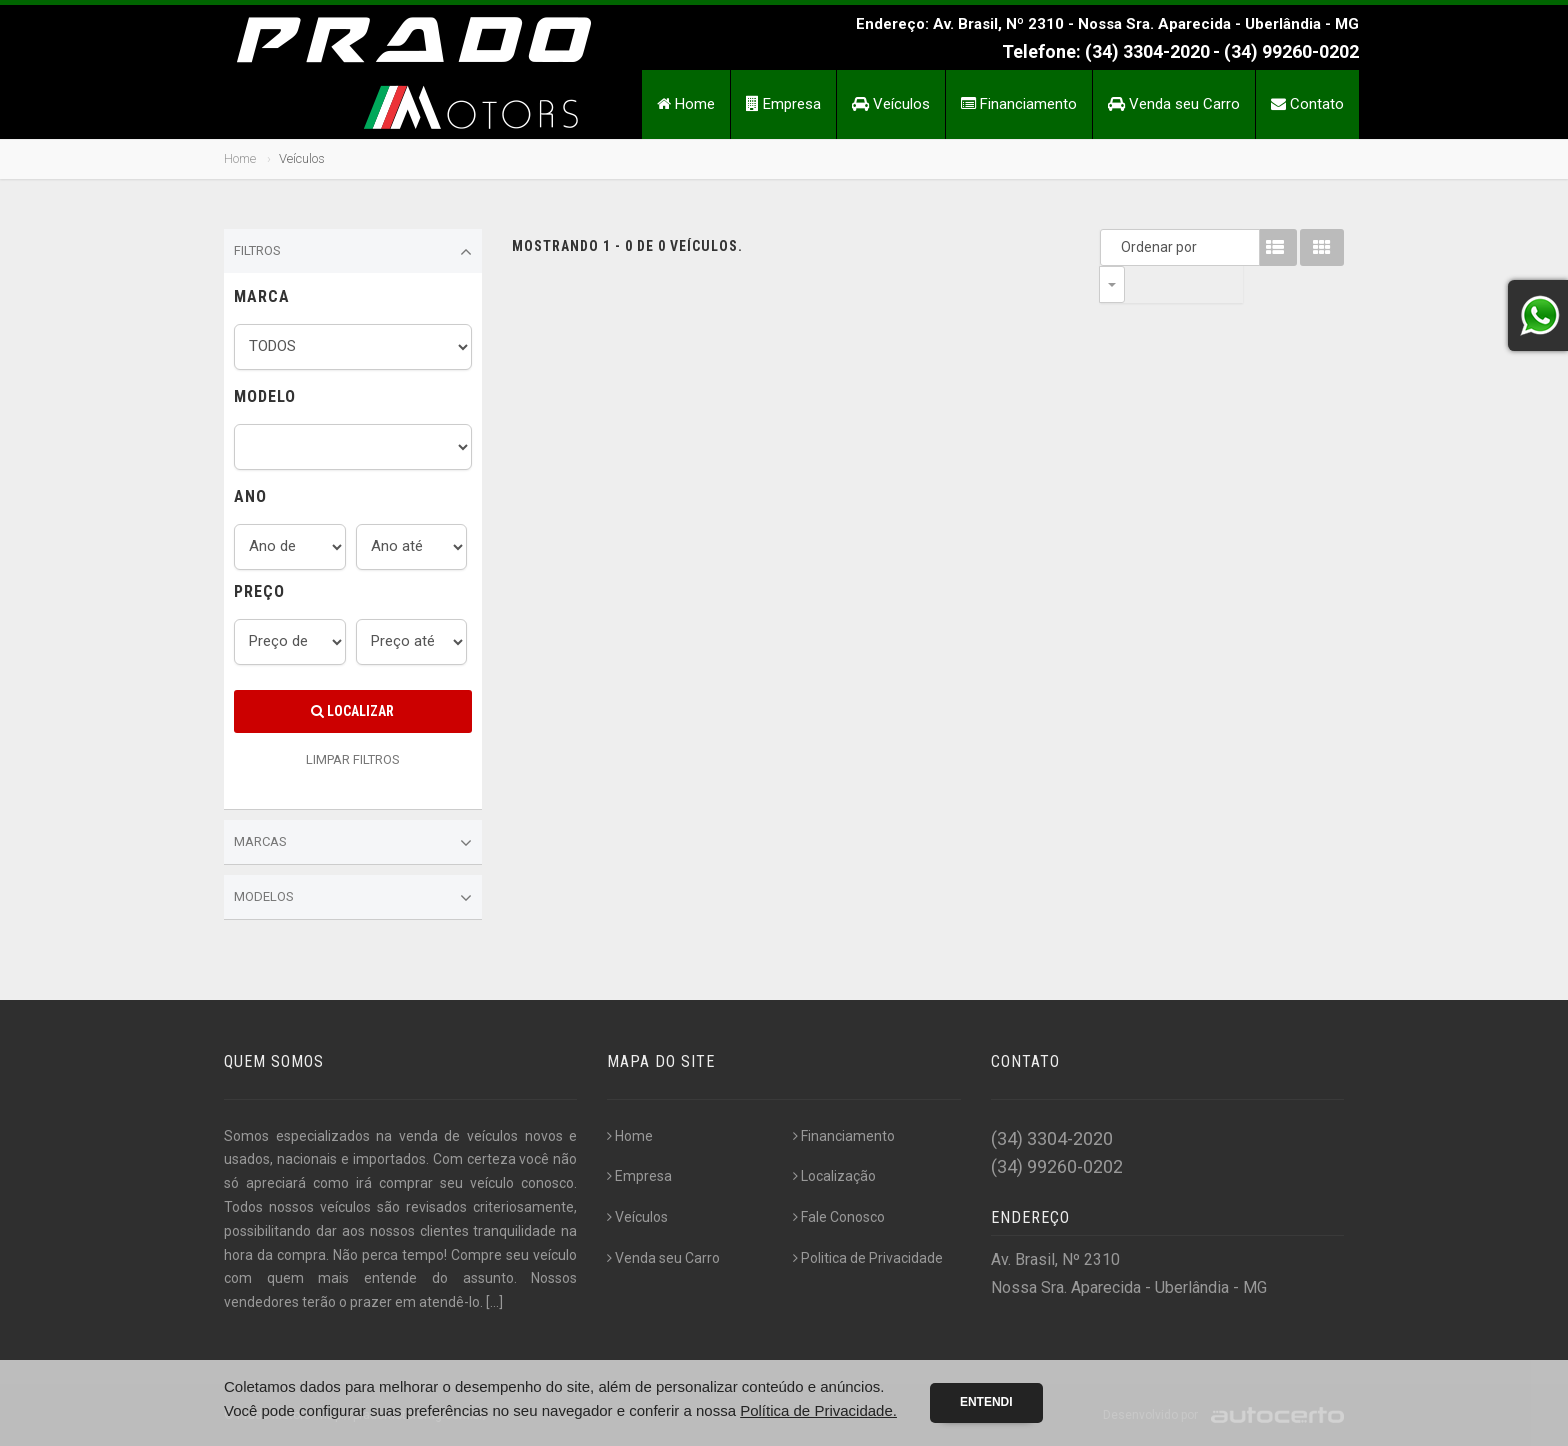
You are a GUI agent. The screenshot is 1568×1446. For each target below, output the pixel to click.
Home (686, 104)
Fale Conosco (839, 1217)
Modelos (353, 898)
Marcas (353, 843)
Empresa (783, 104)
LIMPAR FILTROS (353, 759)
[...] (494, 1302)
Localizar (352, 711)
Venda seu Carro (1174, 104)
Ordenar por (1117, 247)
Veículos (891, 104)
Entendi (986, 1402)
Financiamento (1019, 104)
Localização (834, 1176)
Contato (1307, 104)
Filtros (353, 252)
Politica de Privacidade (868, 1258)
